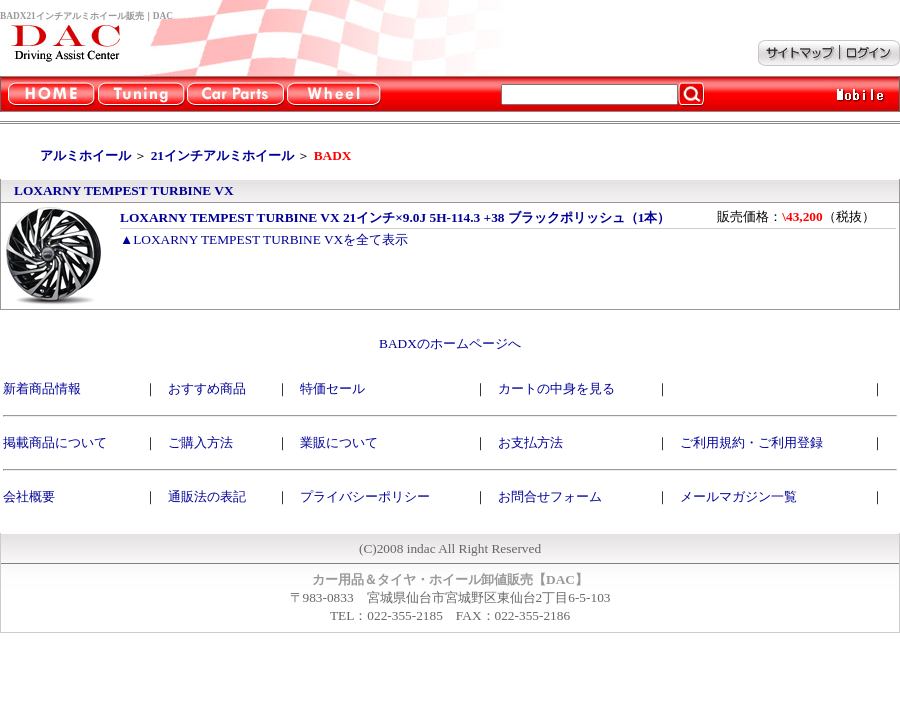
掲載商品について (55, 442)
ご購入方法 (200, 442)
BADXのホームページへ (450, 343)
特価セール (332, 388)
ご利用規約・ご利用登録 (751, 442)
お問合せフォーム (550, 496)
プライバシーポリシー (365, 496)
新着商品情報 (42, 388)
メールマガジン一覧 (738, 496)
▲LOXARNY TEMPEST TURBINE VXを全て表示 (264, 239)
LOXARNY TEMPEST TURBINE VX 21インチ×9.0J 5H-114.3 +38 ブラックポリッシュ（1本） (395, 217)
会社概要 (29, 496)
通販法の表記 (207, 496)
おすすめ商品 (207, 388)
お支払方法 (530, 442)
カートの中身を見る (556, 388)
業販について (339, 442)
